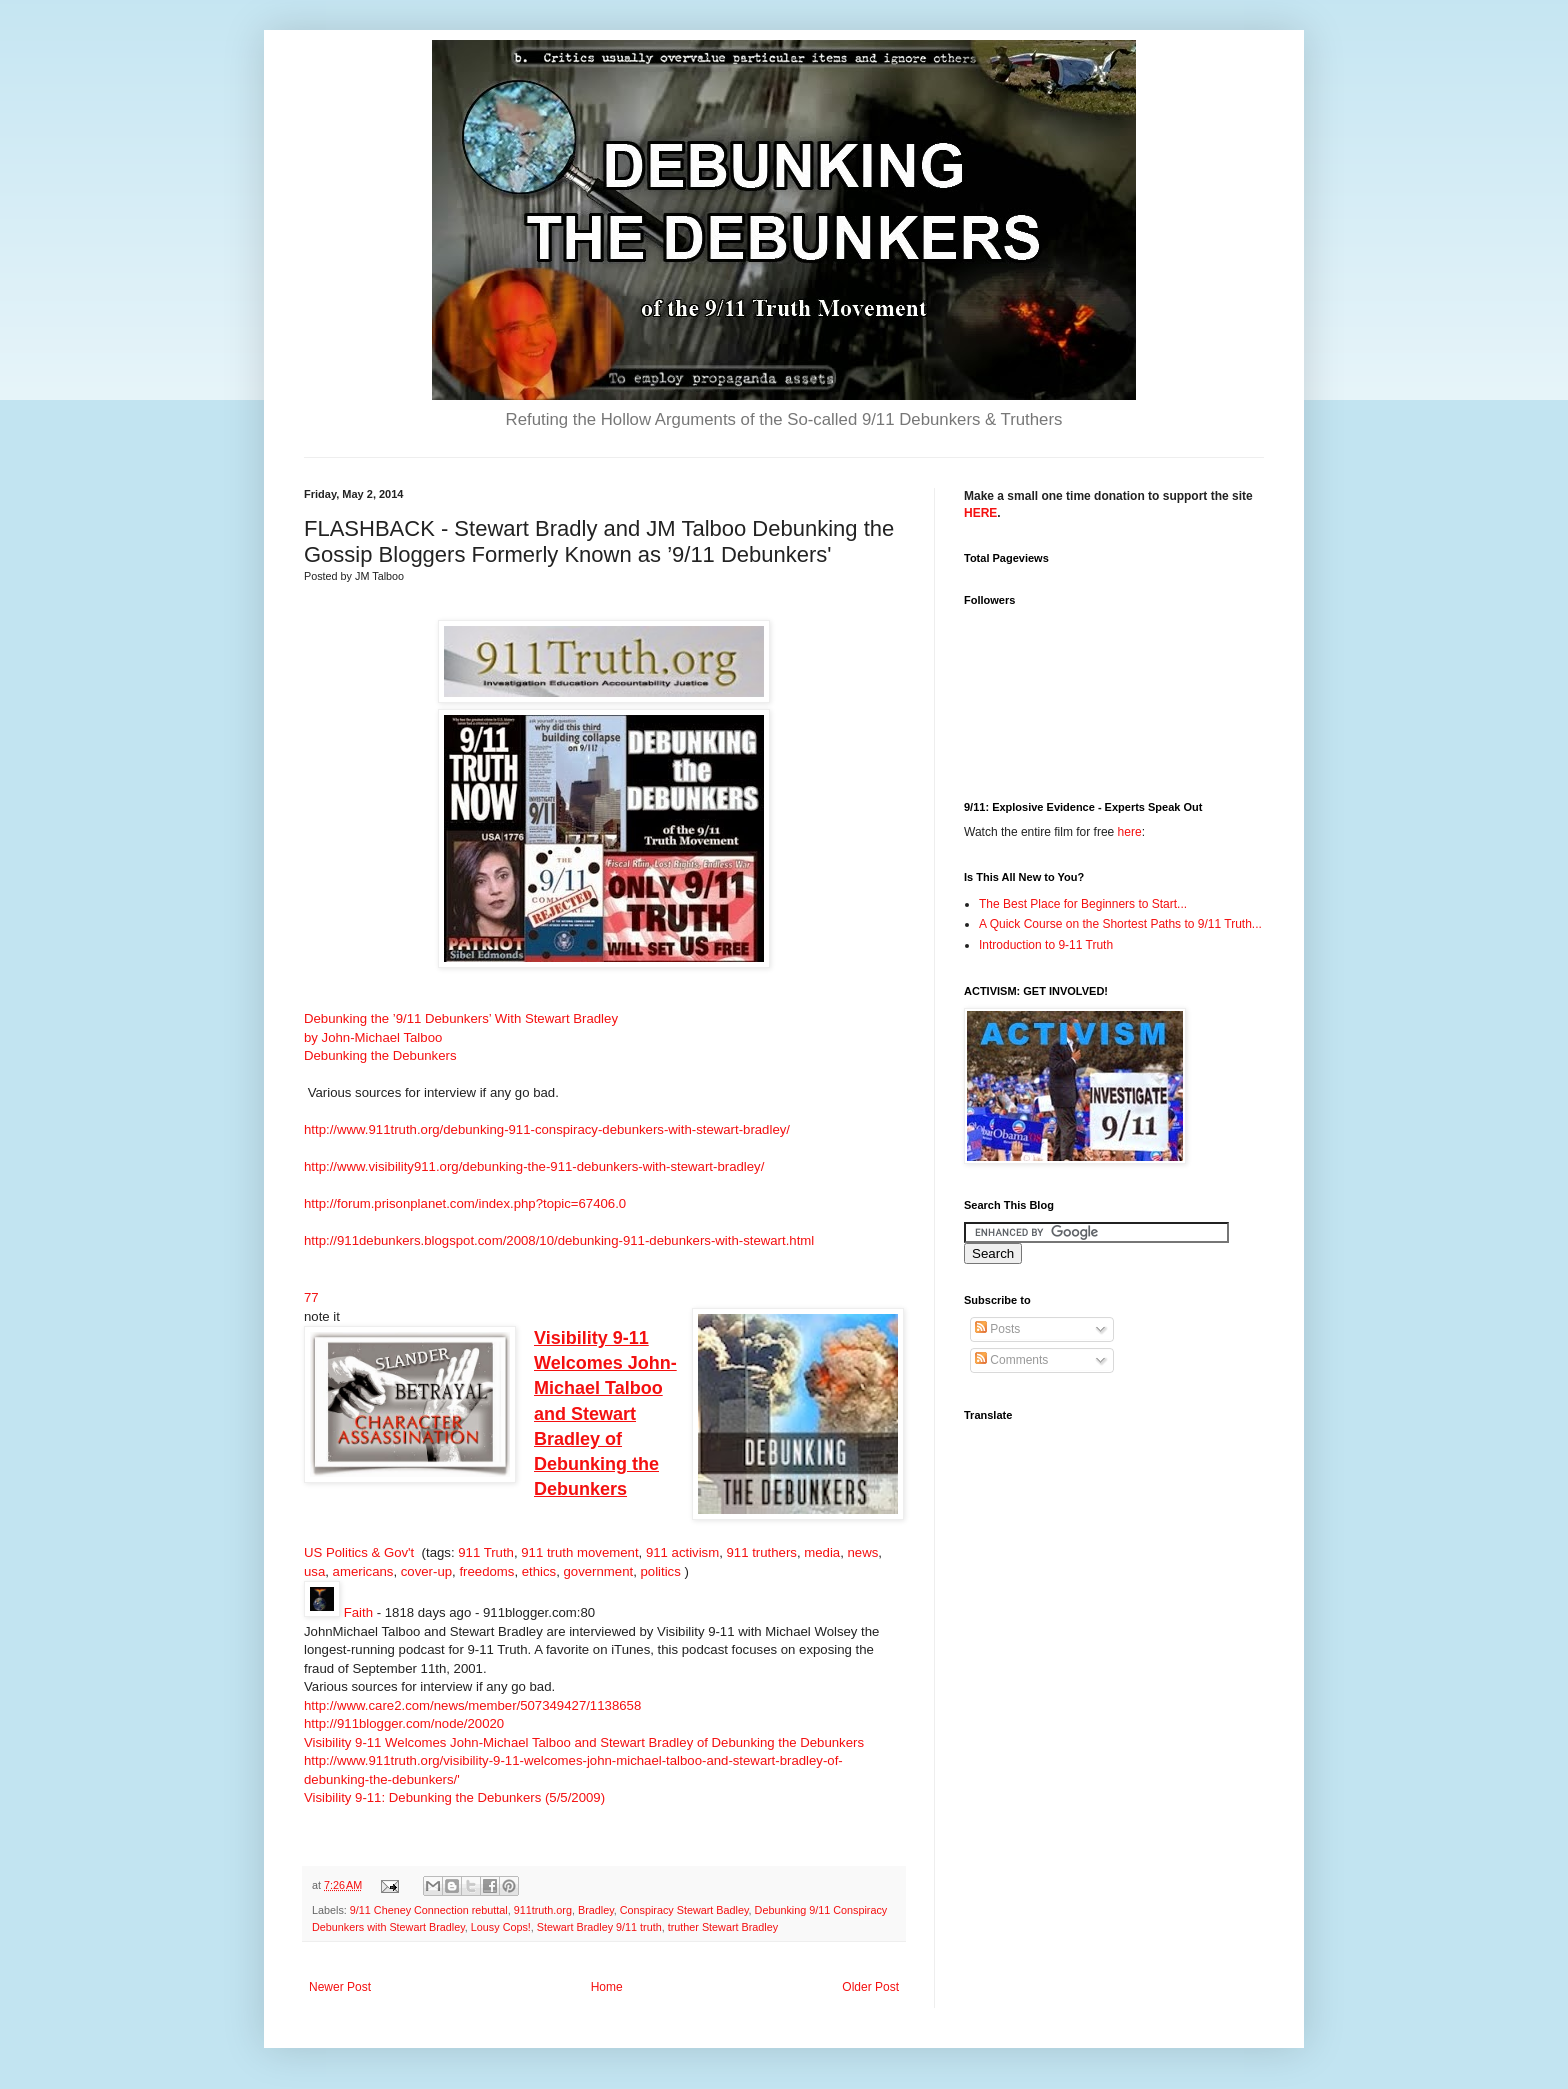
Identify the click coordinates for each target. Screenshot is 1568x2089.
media (822, 1552)
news (862, 1552)
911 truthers (762, 1552)
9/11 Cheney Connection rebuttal (429, 1910)
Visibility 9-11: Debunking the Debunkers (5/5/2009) (454, 1797)
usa (314, 1571)
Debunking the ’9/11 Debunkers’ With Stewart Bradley (461, 1018)
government (599, 1571)
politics (660, 1571)
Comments (1011, 1360)
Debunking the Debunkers (380, 1055)
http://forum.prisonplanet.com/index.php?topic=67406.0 (465, 1203)
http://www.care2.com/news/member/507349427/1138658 (472, 1705)
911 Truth (486, 1552)
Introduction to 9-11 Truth (1046, 945)
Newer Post (340, 1987)
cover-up (426, 1571)
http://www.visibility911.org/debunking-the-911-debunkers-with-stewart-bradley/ (534, 1166)
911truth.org (543, 1910)
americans (363, 1571)
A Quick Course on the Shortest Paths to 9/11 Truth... (1120, 924)
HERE (980, 513)
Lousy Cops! (501, 1927)
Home (607, 1987)
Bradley (596, 1910)
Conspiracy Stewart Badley (684, 1910)
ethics (539, 1571)
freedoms (486, 1571)
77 (311, 1297)
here (1130, 832)
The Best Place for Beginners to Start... (1083, 904)
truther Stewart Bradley (723, 1927)
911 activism (682, 1552)
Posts (997, 1329)
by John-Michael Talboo (373, 1037)
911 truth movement (579, 1552)
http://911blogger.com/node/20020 (404, 1723)
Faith (358, 1612)
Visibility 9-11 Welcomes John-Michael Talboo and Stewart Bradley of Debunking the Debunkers (605, 1413)
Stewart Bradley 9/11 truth (599, 1927)
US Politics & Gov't (359, 1552)
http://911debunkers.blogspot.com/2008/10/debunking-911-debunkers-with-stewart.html (559, 1240)
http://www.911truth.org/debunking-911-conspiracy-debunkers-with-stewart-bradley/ (547, 1129)
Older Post (870, 1987)
